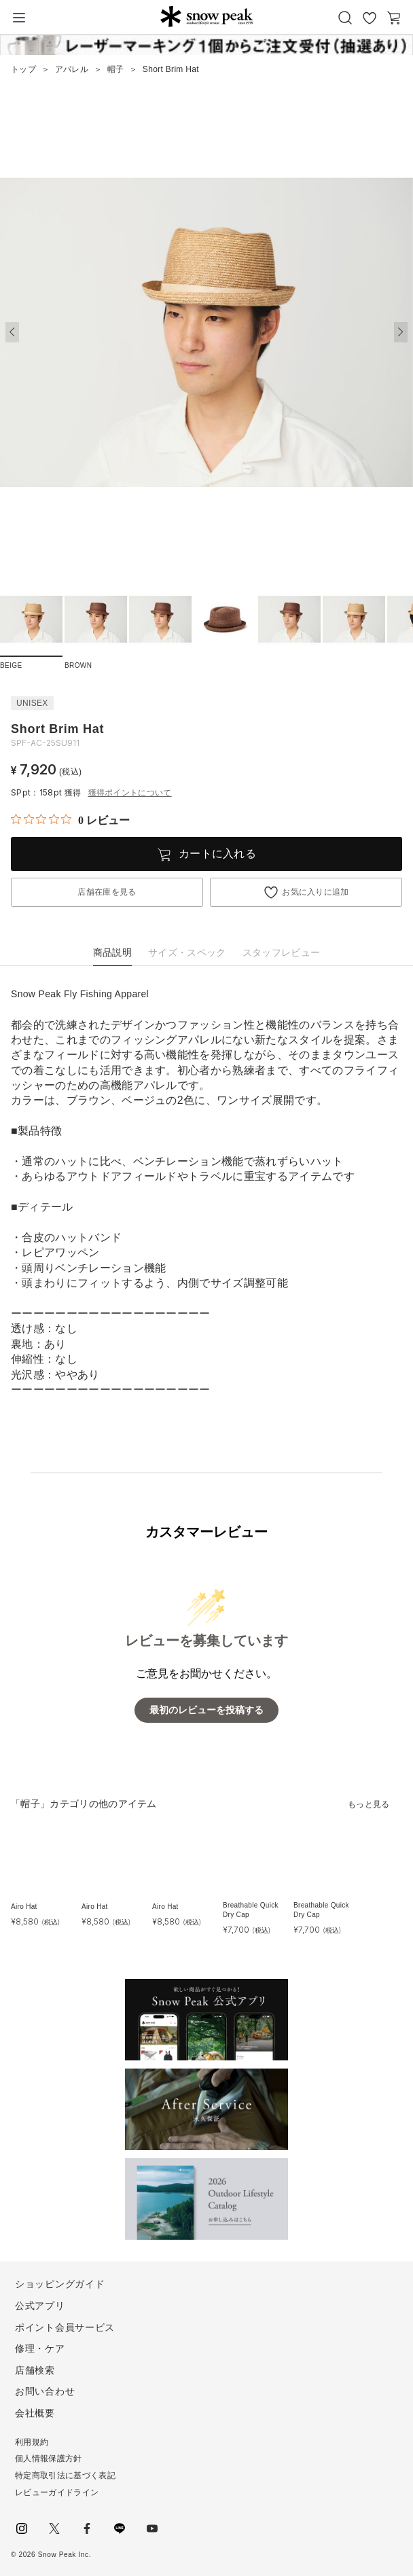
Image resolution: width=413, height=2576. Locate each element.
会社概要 (35, 2413)
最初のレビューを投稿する (206, 1710)
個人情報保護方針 (48, 2458)
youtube (152, 2528)
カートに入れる (217, 853)
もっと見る (369, 1804)
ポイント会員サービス (65, 2327)
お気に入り (369, 18)
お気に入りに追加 (315, 892)
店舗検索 (35, 2370)
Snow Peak (207, 16)
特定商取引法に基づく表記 (65, 2475)
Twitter (54, 2528)
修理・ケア (40, 2348)
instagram (22, 2528)
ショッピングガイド (60, 2283)
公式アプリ (40, 2305)
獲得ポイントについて (130, 793)
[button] (401, 332)
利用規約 (31, 2442)
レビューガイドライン (56, 2492)
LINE (119, 2528)
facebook (87, 2528)
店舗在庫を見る (106, 892)
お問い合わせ (45, 2391)
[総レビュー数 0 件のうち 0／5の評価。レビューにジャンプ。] (70, 820)
